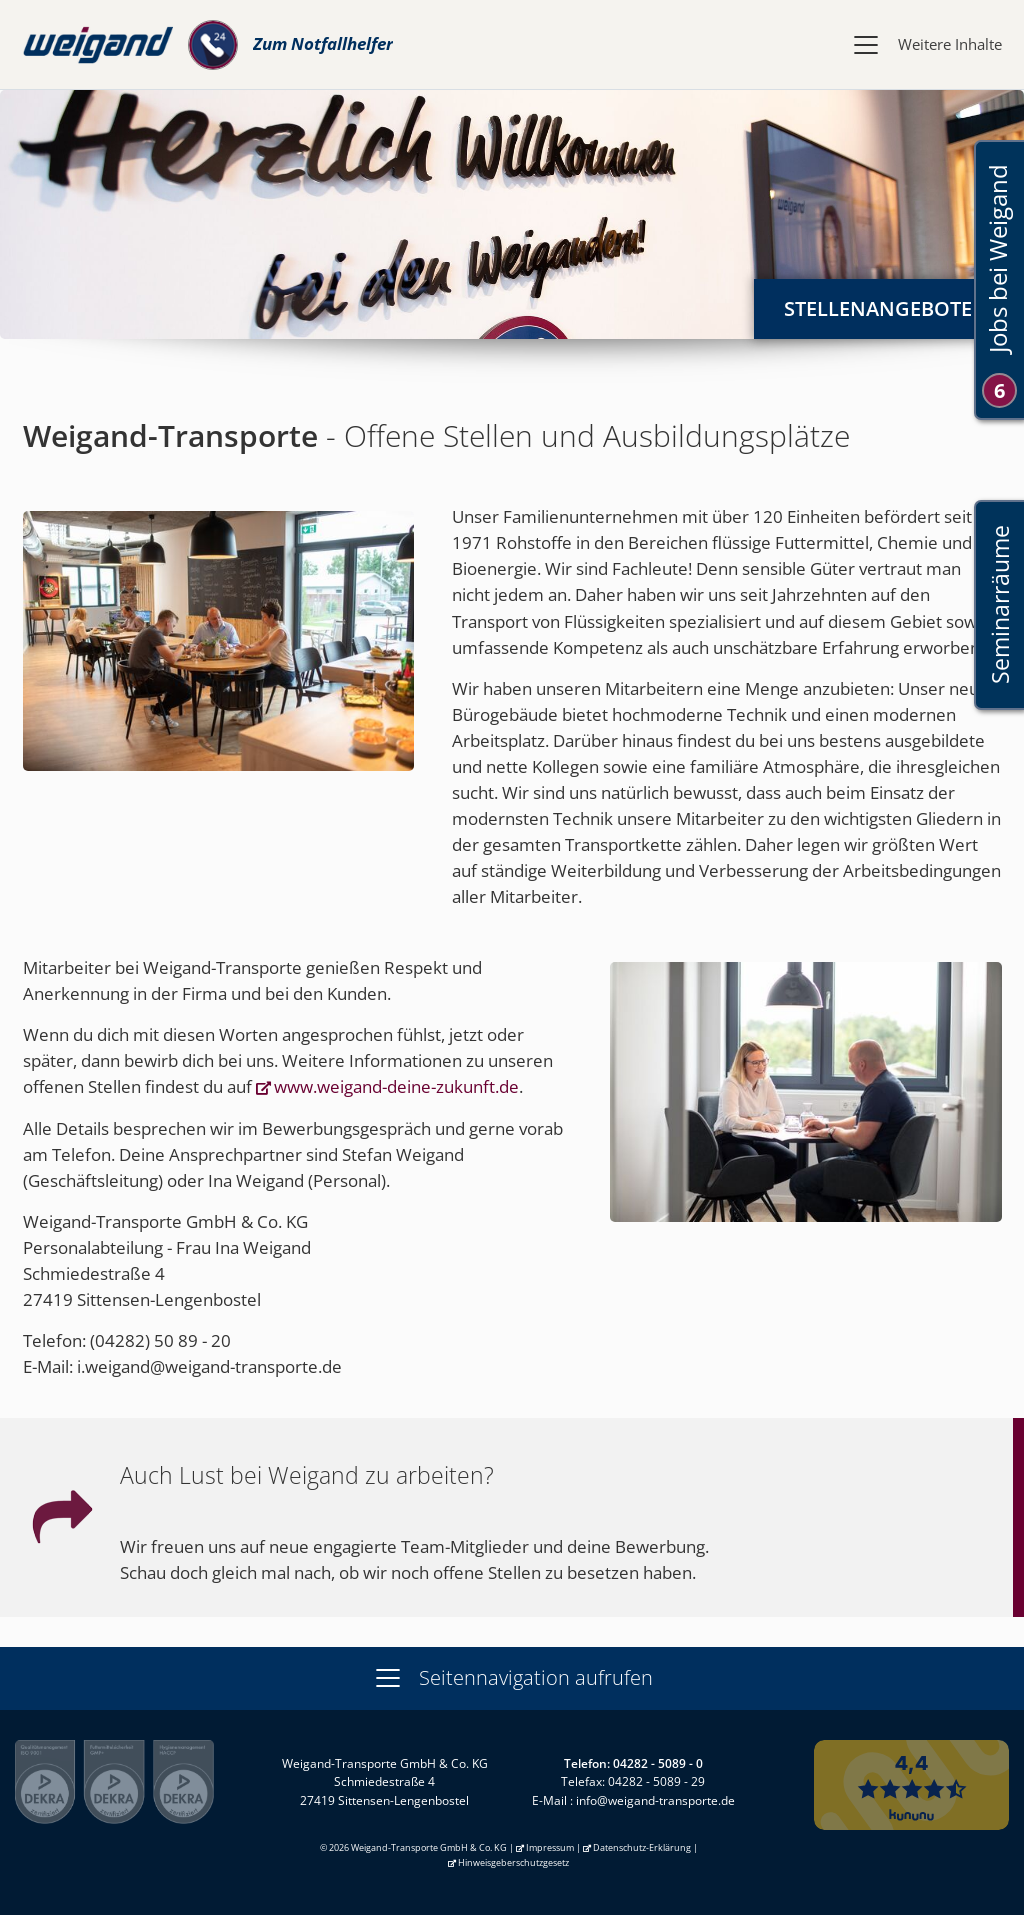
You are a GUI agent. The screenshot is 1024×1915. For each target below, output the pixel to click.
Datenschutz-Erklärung (642, 1847)
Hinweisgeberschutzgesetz (513, 1862)
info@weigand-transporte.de (655, 1800)
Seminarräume (999, 604)
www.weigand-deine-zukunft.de (396, 1086)
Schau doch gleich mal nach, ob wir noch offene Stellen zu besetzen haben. (408, 1572)
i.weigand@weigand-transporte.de (209, 1366)
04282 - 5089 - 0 (658, 1763)
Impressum (550, 1847)
